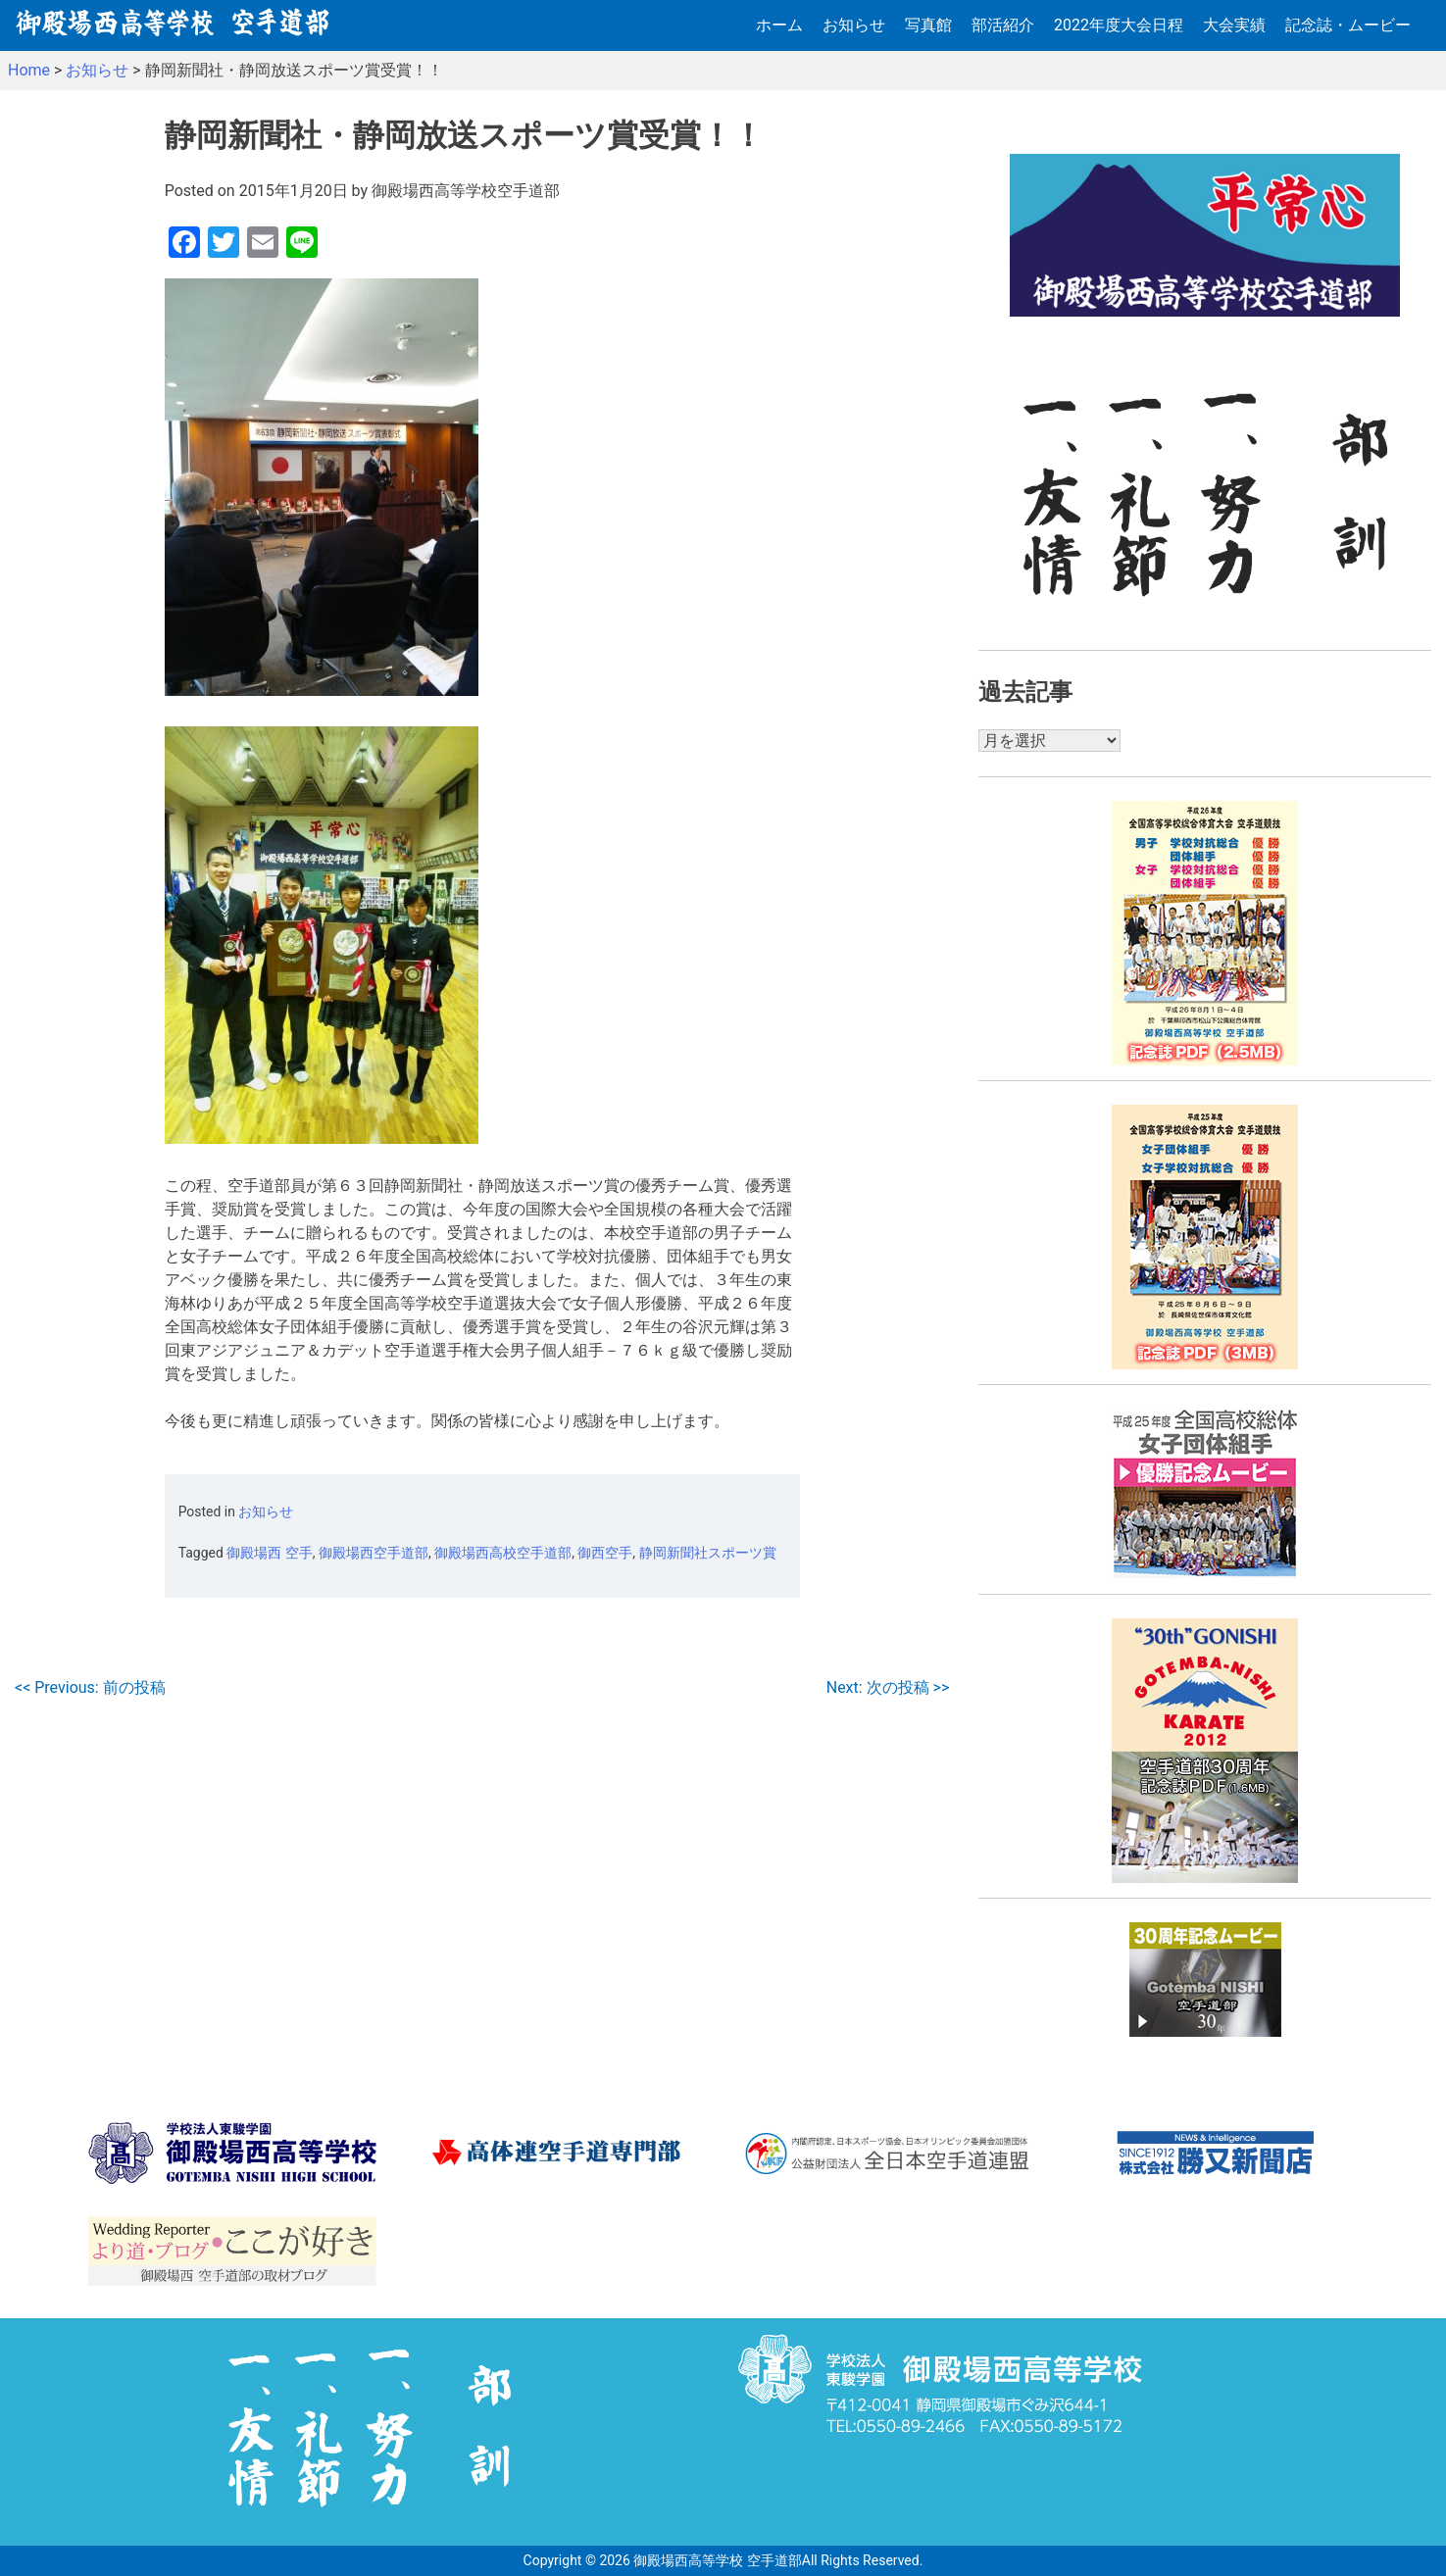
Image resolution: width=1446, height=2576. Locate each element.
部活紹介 (1003, 25)
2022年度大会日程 (1118, 25)
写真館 (928, 25)
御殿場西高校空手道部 (503, 1552)
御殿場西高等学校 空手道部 (717, 2560)
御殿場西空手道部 (373, 1552)
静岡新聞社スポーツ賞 (707, 1552)
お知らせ (854, 25)
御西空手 (604, 1552)
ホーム (779, 25)
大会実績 (1234, 25)
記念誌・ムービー (1348, 25)
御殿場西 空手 (269, 1552)
